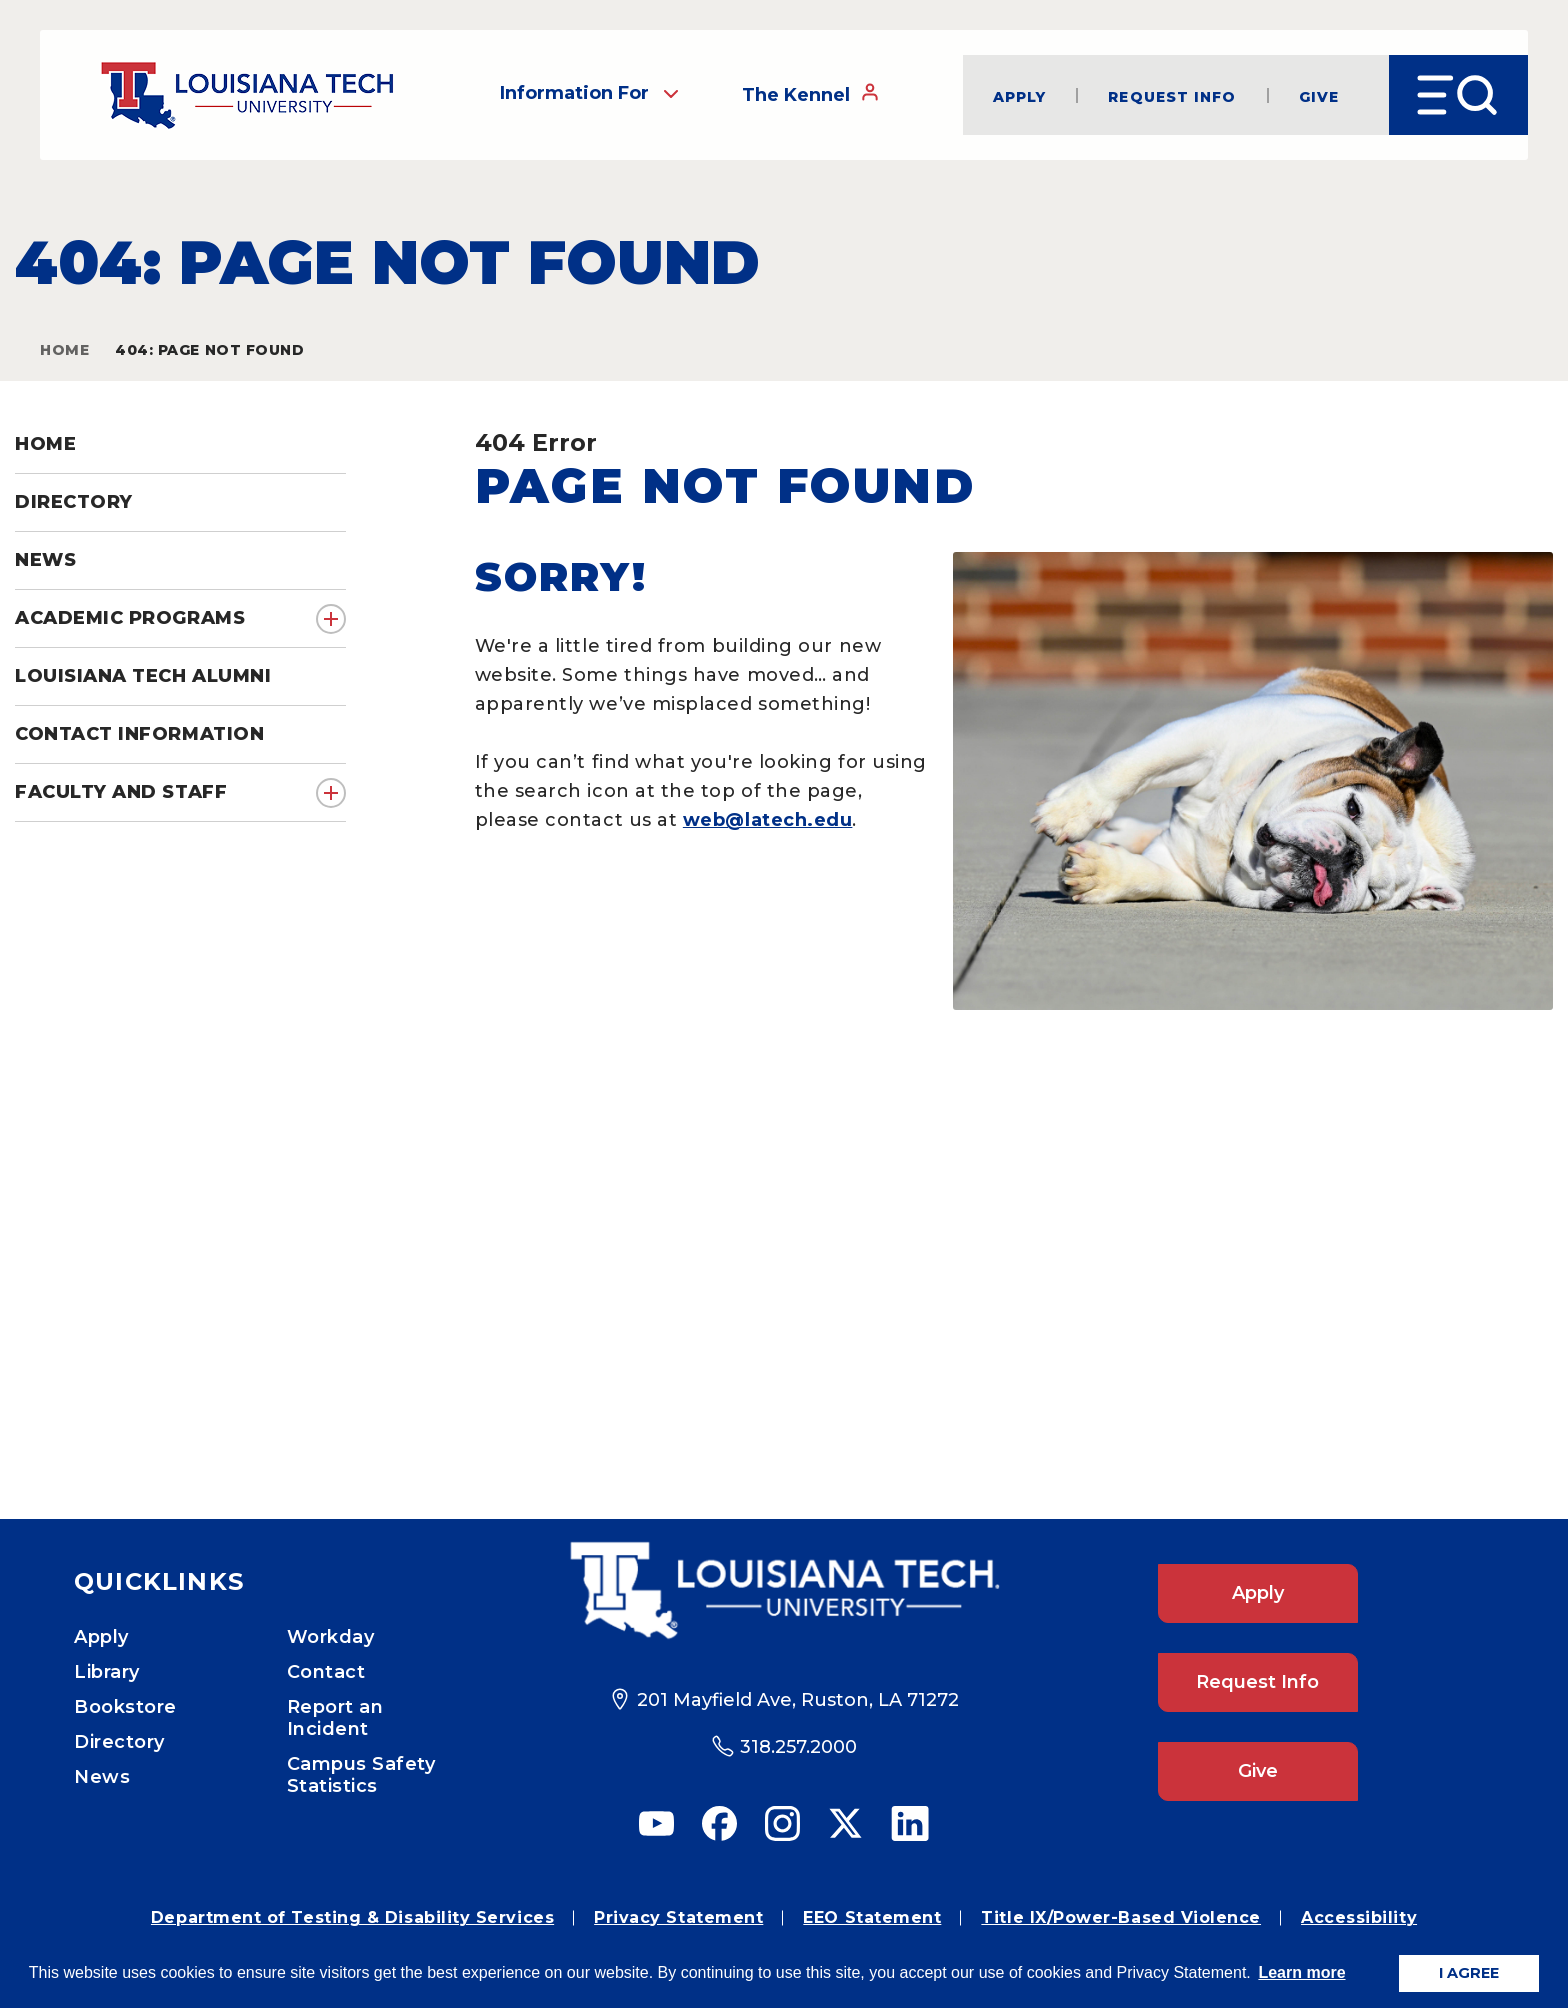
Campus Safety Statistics (361, 1775)
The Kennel (811, 94)
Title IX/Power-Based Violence (1121, 1917)
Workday (331, 1637)
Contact (326, 1672)
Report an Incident (335, 1718)
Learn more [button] (1301, 1972)
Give (1319, 95)
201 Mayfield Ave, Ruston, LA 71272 (798, 1700)
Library (107, 1672)
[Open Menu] (1458, 95)
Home (64, 350)
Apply (1020, 95)
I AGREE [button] (1469, 1973)
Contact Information (139, 734)
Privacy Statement (678, 1917)
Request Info (1172, 95)
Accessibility (1359, 1917)
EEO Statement (872, 1917)
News (102, 1777)
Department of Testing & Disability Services (352, 1917)
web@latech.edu (768, 820)
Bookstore (125, 1707)
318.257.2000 (798, 1747)
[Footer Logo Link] (784, 1590)
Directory (119, 1742)
